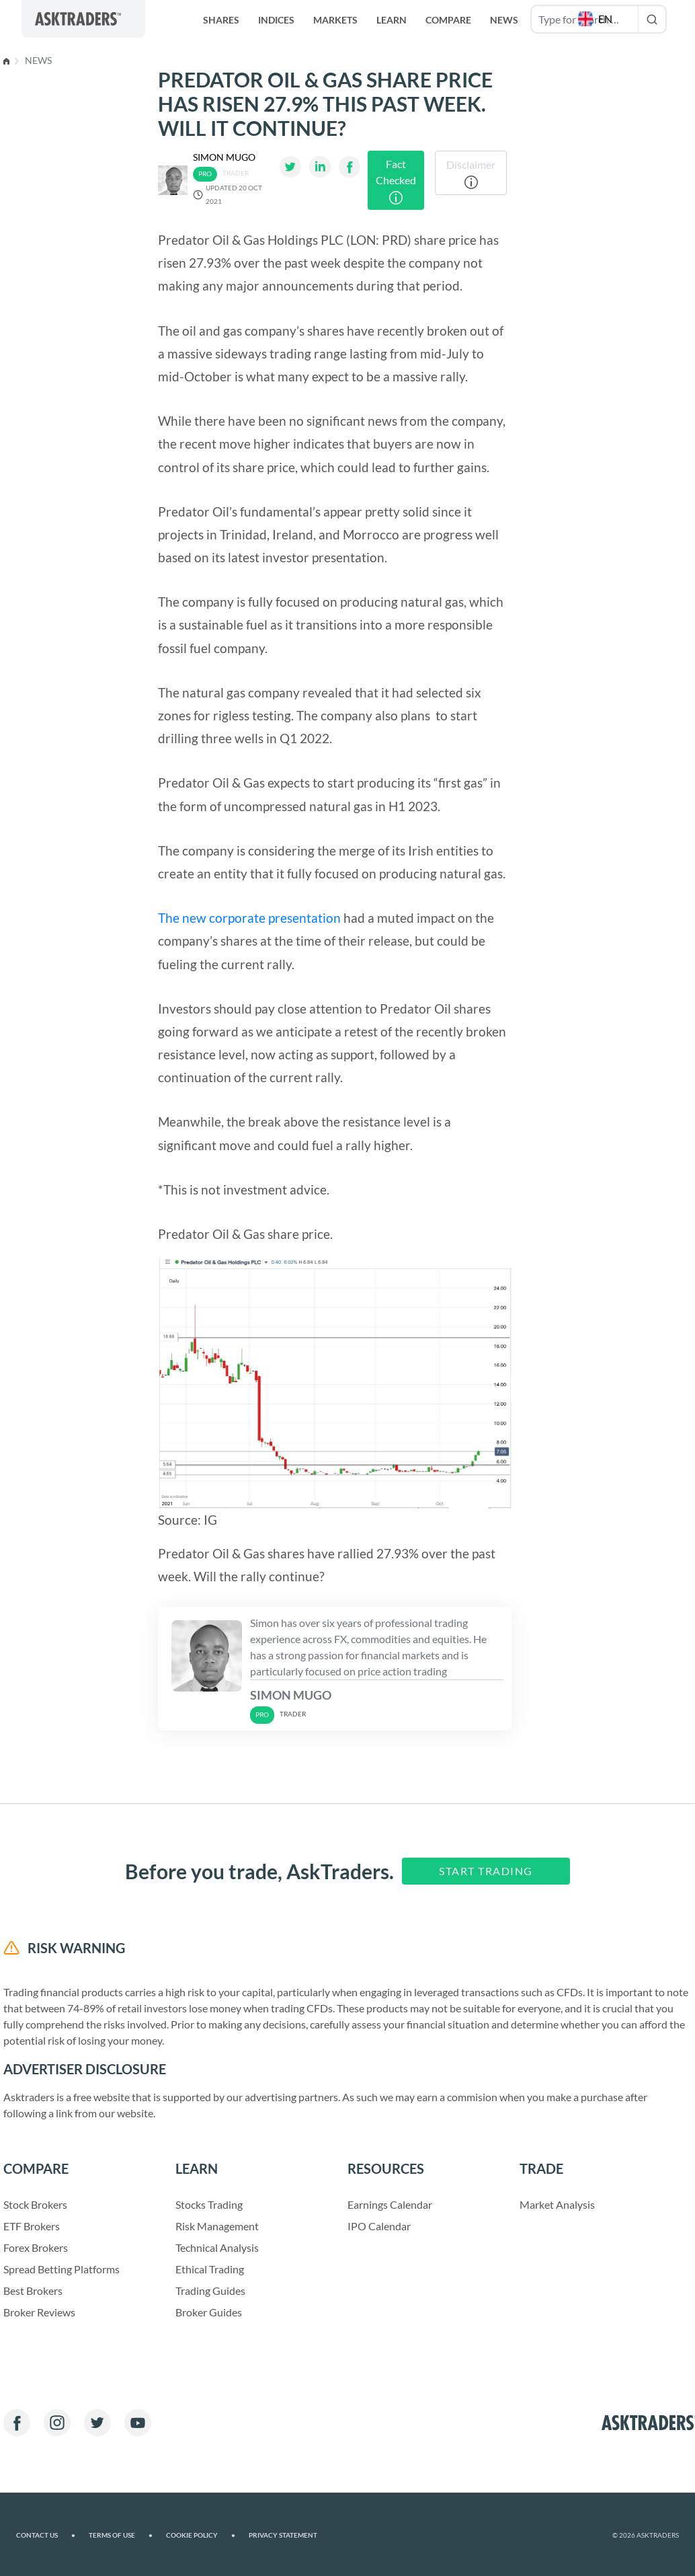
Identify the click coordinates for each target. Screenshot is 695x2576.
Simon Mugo (224, 157)
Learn (391, 20)
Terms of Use (121, 2535)
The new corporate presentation (249, 917)
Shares (221, 20)
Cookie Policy (200, 2535)
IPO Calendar (379, 2226)
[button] (596, 19)
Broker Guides (208, 2312)
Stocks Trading (209, 2204)
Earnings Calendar (390, 2204)
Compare (448, 20)
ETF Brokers (31, 2226)
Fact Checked (396, 180)
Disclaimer (470, 173)
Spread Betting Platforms (61, 2269)
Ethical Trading (209, 2269)
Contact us (45, 2535)
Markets (335, 20)
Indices (276, 20)
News (38, 60)
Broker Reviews (39, 2312)
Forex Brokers (35, 2247)
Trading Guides (210, 2290)
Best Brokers (33, 2290)
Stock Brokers (35, 2204)
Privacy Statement (283, 2535)
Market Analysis (557, 2204)
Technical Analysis (217, 2247)
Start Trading (486, 1870)
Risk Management (217, 2226)
